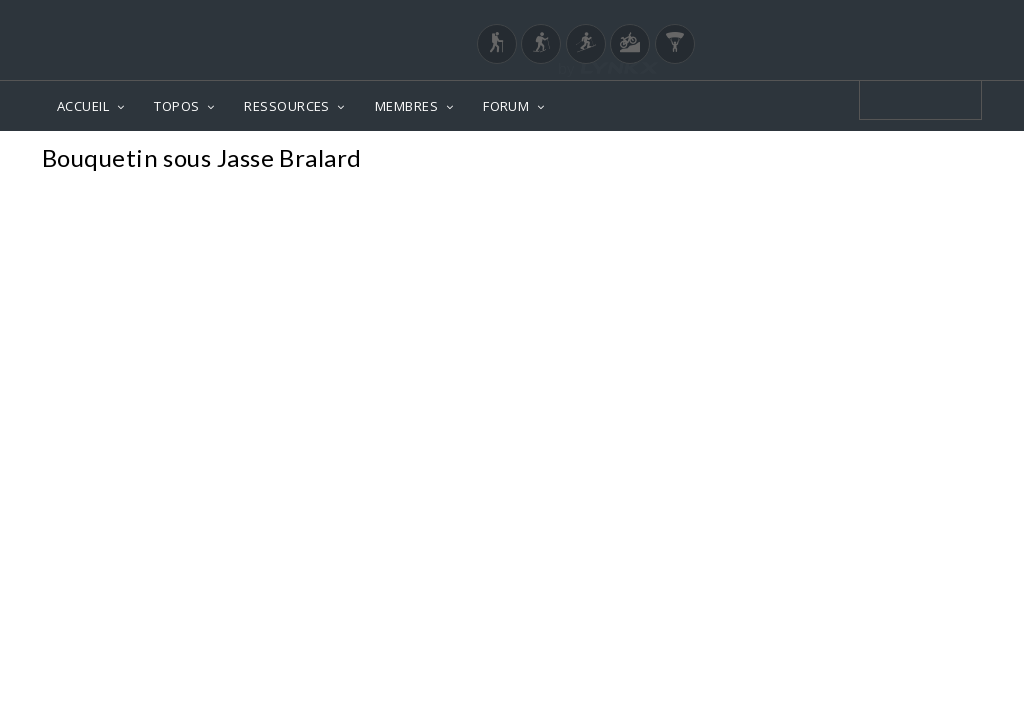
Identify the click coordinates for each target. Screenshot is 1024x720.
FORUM (506, 106)
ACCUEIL (83, 106)
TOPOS (176, 106)
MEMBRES (406, 106)
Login (878, 19)
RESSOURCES (287, 106)
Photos (943, 160)
